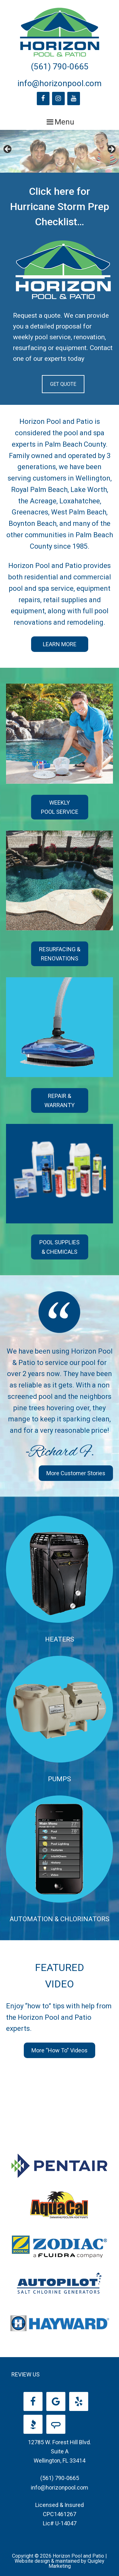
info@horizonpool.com (59, 83)
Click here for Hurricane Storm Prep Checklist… (59, 206)
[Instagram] (58, 98)
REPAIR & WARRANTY (59, 1100)
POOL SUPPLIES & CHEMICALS (59, 1247)
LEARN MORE (59, 644)
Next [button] (111, 149)
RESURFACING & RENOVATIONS (59, 954)
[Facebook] (43, 98)
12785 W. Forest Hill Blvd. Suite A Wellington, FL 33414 (59, 2451)
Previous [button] (8, 149)
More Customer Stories (75, 1473)
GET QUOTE (63, 384)
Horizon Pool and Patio (60, 32)
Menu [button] (64, 122)
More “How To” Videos (59, 2050)
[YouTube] (73, 98)
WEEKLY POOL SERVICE (59, 807)
